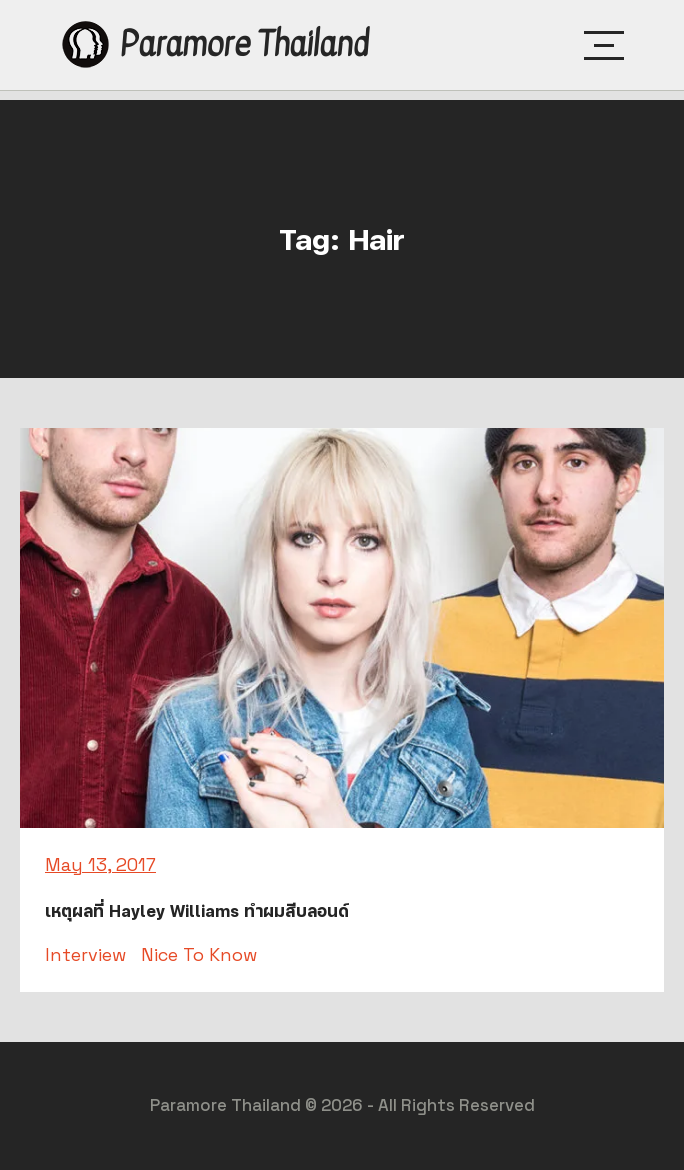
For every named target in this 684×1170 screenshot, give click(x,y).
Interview (85, 954)
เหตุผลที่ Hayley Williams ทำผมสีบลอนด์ (197, 911)
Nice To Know (199, 954)
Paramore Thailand (244, 44)
